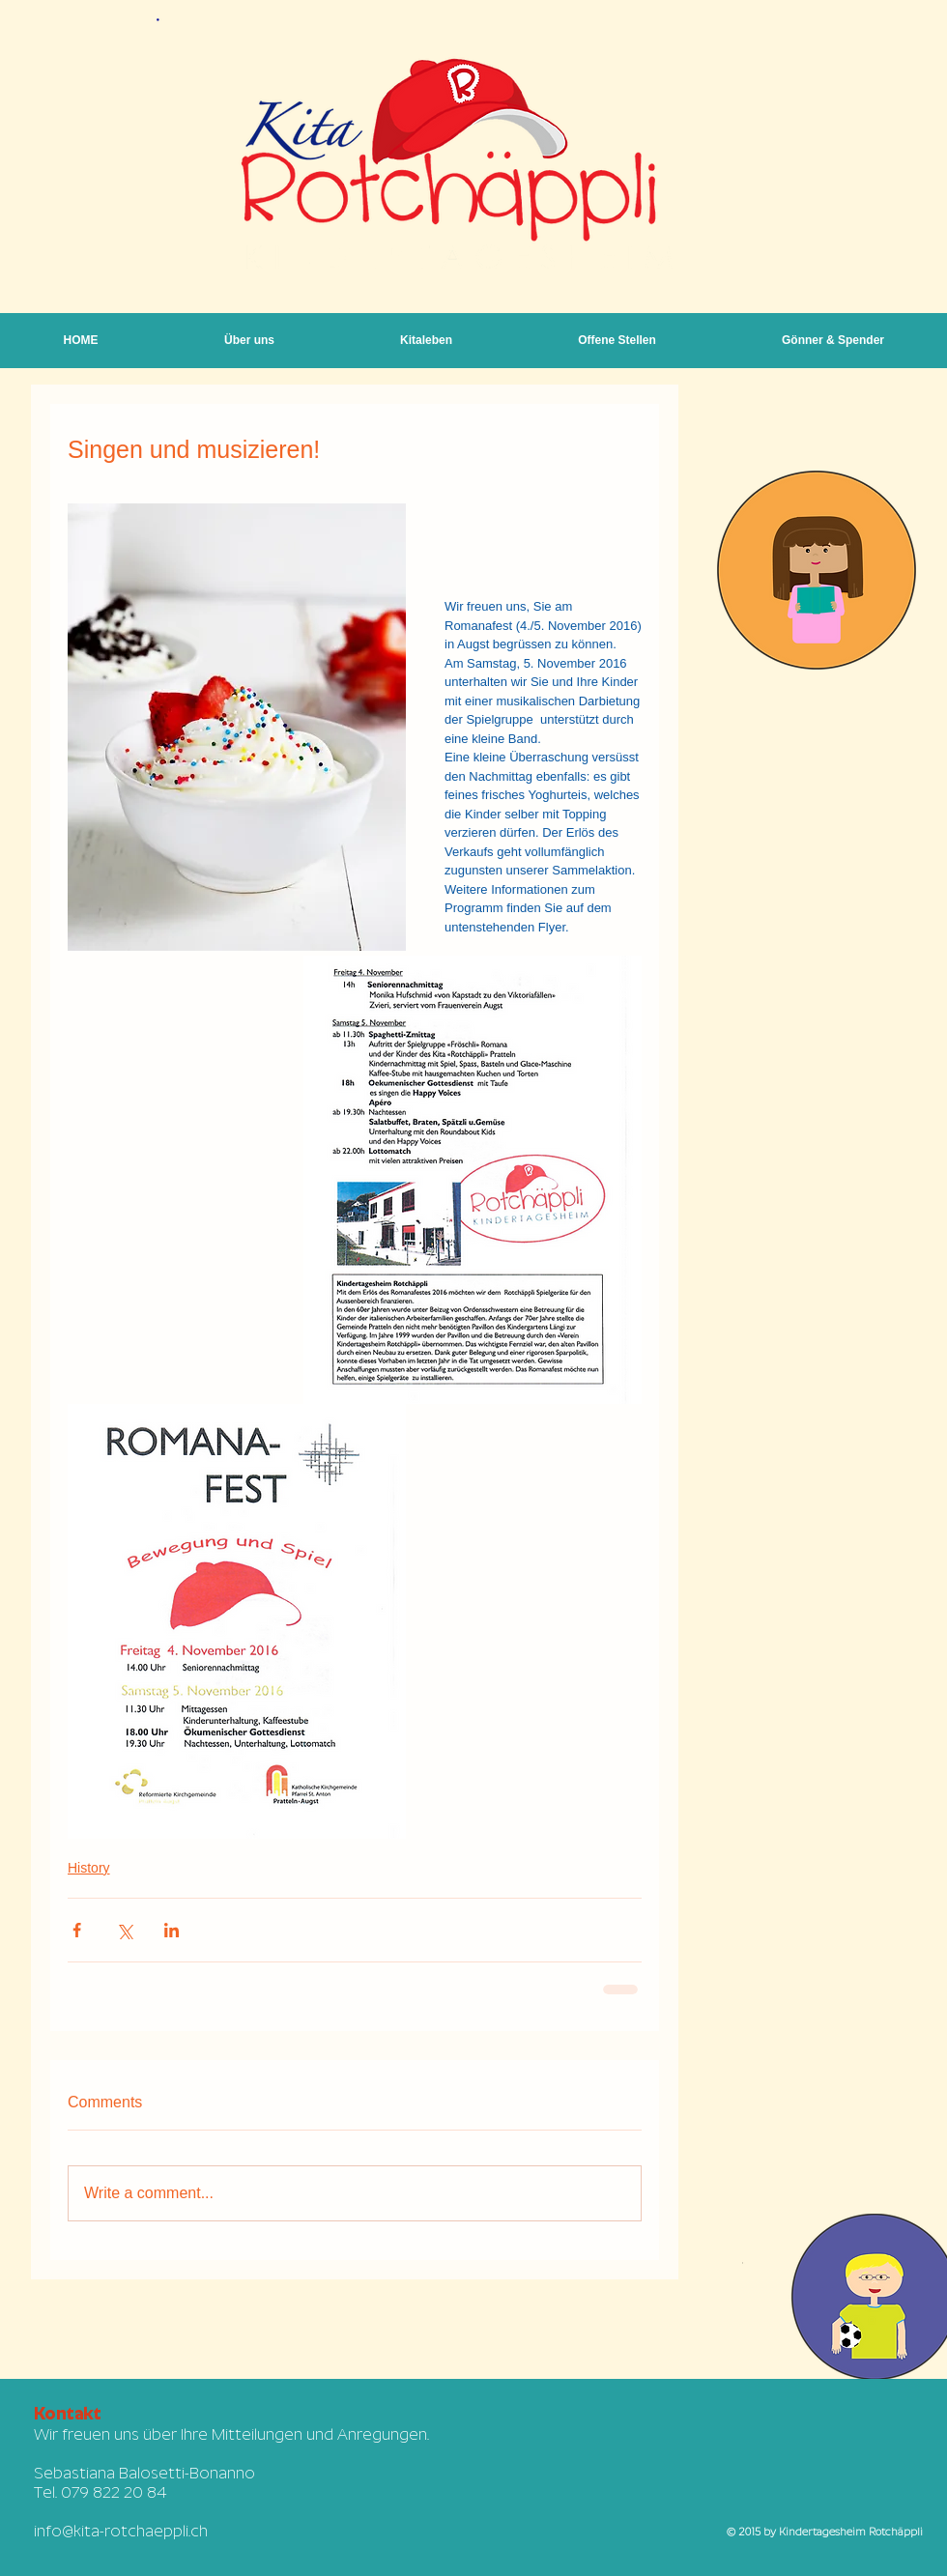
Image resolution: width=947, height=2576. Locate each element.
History (89, 1867)
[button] (426, 340)
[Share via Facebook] (77, 1930)
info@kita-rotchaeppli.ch (121, 2531)
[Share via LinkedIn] (171, 1930)
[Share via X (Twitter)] (124, 1930)
